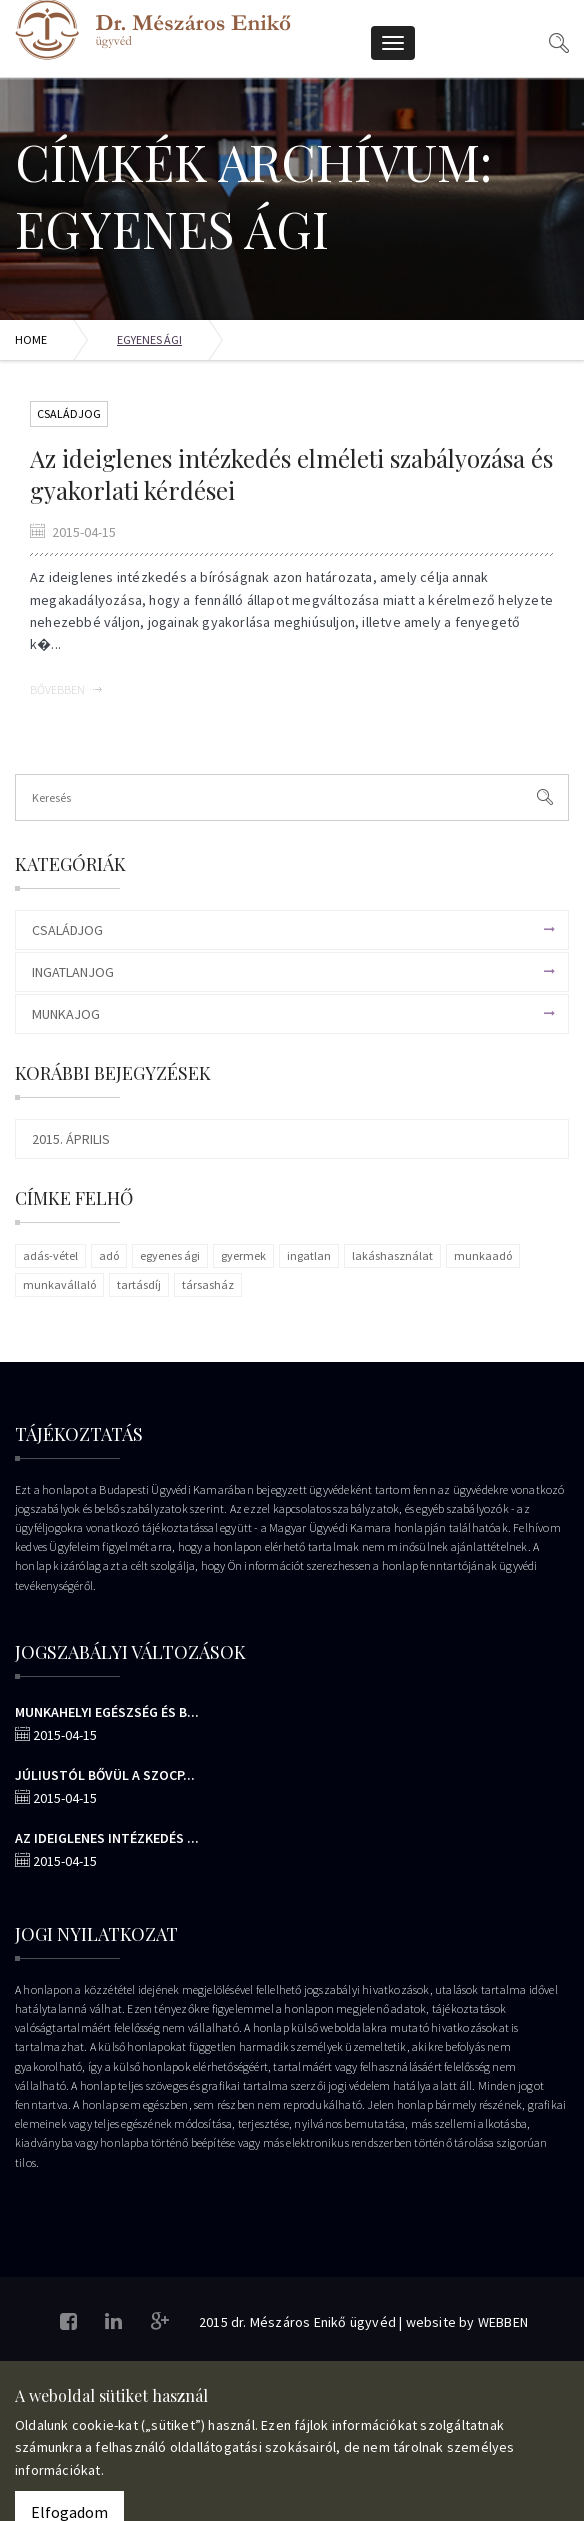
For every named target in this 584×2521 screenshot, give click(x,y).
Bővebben (66, 689)
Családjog (69, 413)
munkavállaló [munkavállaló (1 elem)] (59, 1284)
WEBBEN (503, 2322)
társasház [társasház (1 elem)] (208, 1284)
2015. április (71, 1139)
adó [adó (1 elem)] (109, 1255)
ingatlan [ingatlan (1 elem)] (309, 1255)
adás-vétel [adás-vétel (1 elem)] (50, 1255)
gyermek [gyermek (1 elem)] (243, 1255)
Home (31, 339)
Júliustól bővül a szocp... (105, 1775)
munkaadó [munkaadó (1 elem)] (483, 1255)
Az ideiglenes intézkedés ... (107, 1838)
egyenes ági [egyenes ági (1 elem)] (170, 1255)
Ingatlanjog (73, 972)
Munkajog (66, 1014)
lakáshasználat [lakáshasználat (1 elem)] (392, 1255)
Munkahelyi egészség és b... (107, 1712)
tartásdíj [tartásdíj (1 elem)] (139, 1284)
